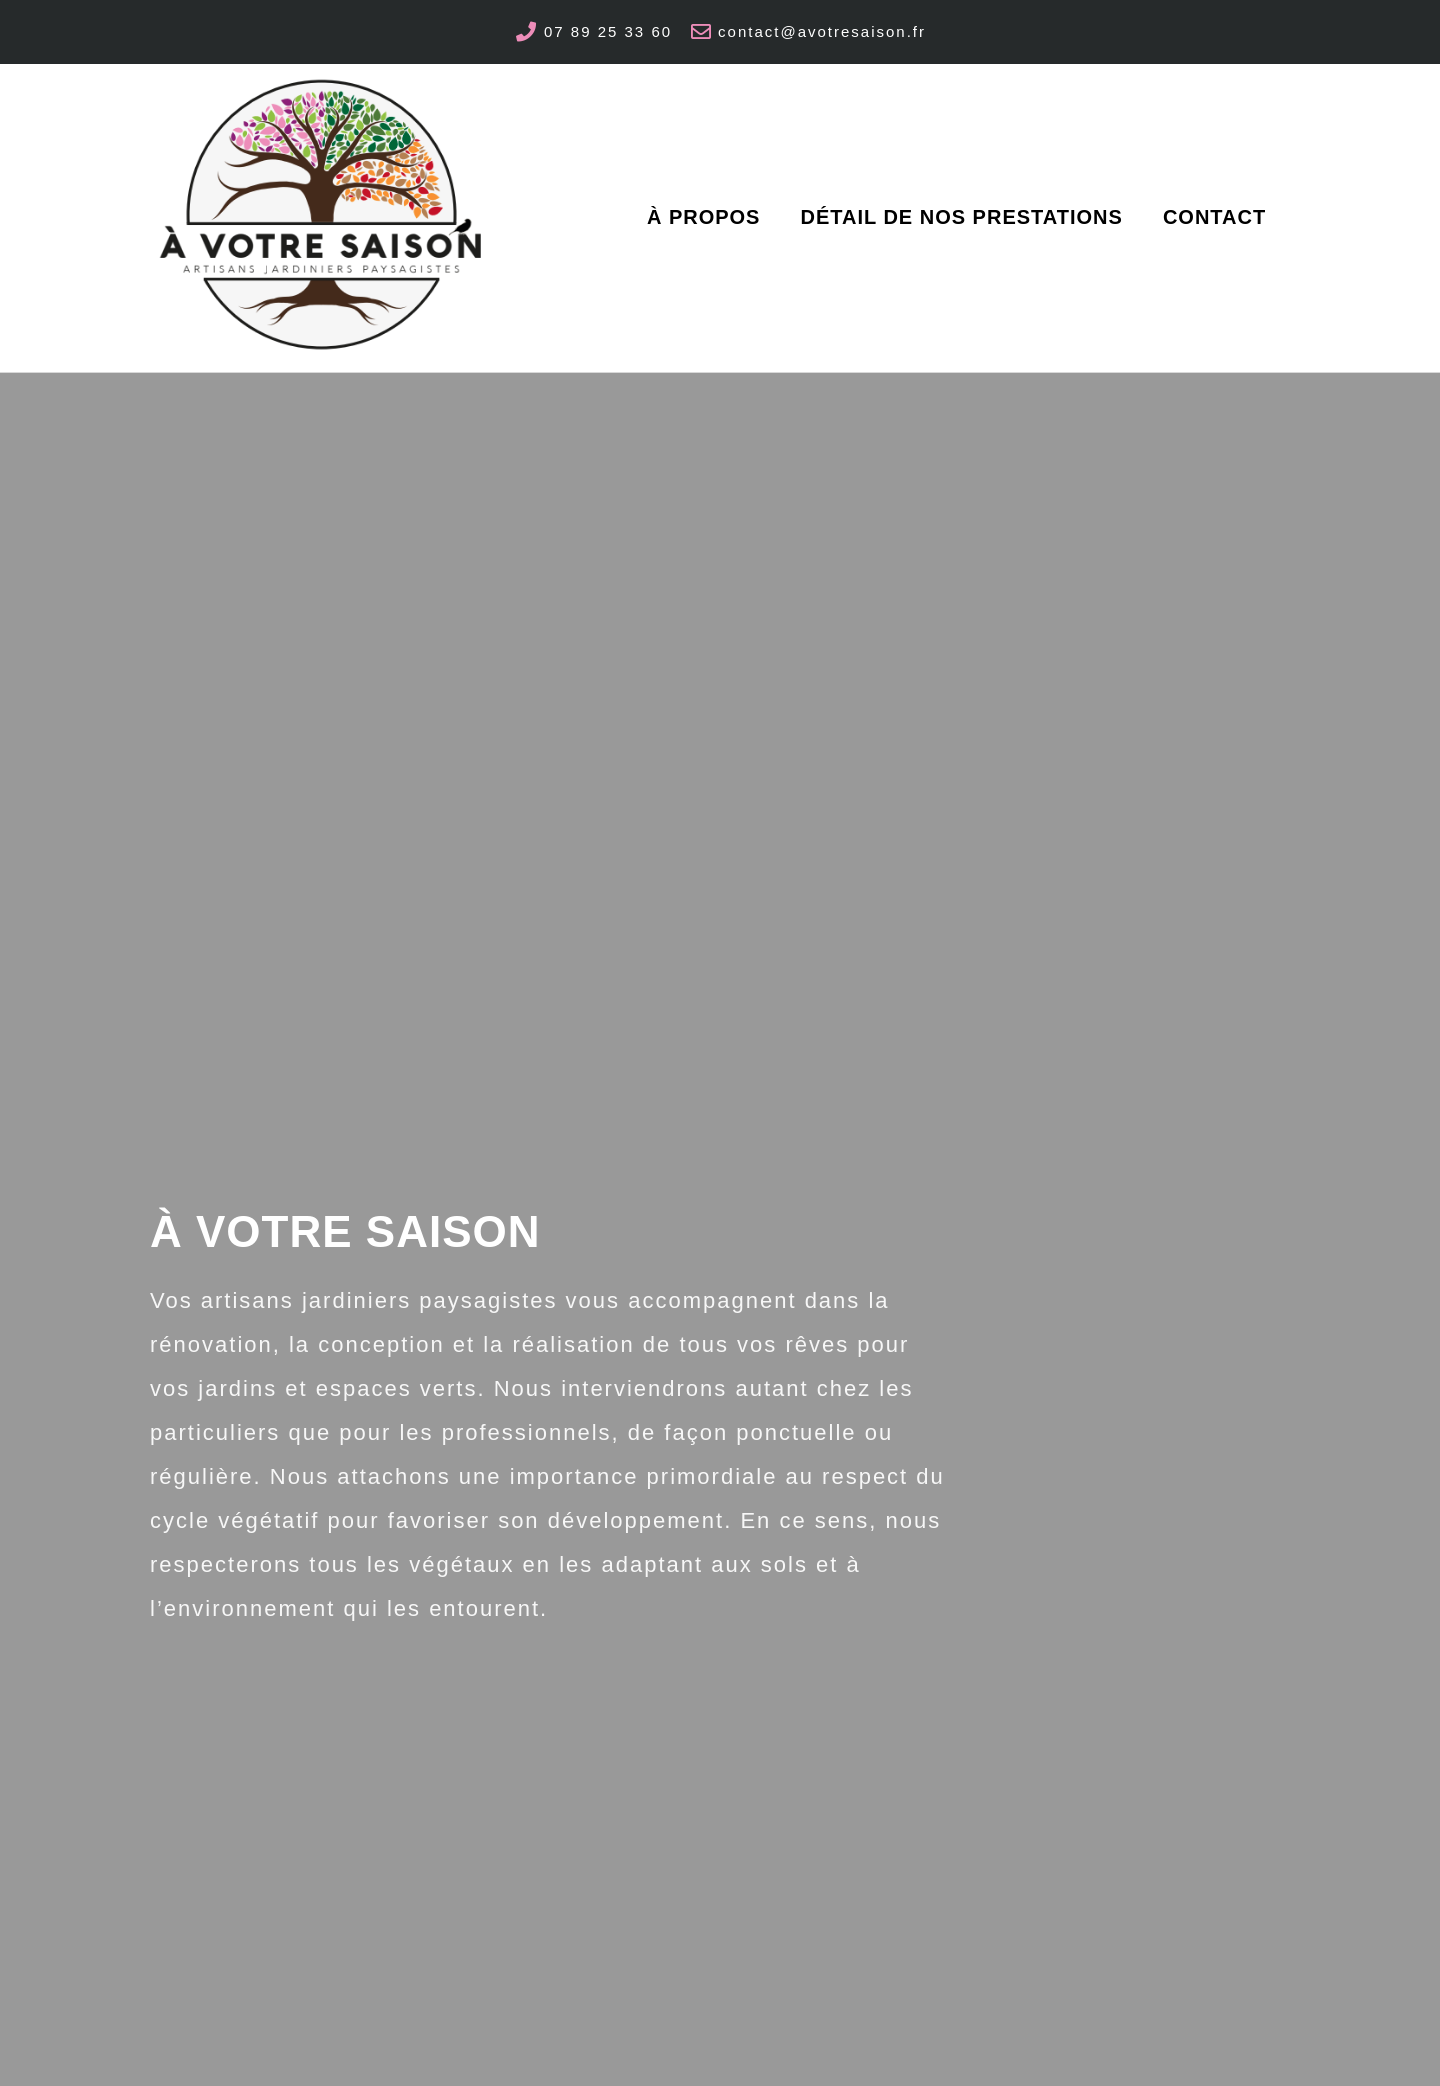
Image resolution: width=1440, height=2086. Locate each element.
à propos (704, 217)
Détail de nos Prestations (961, 217)
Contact (1214, 217)
